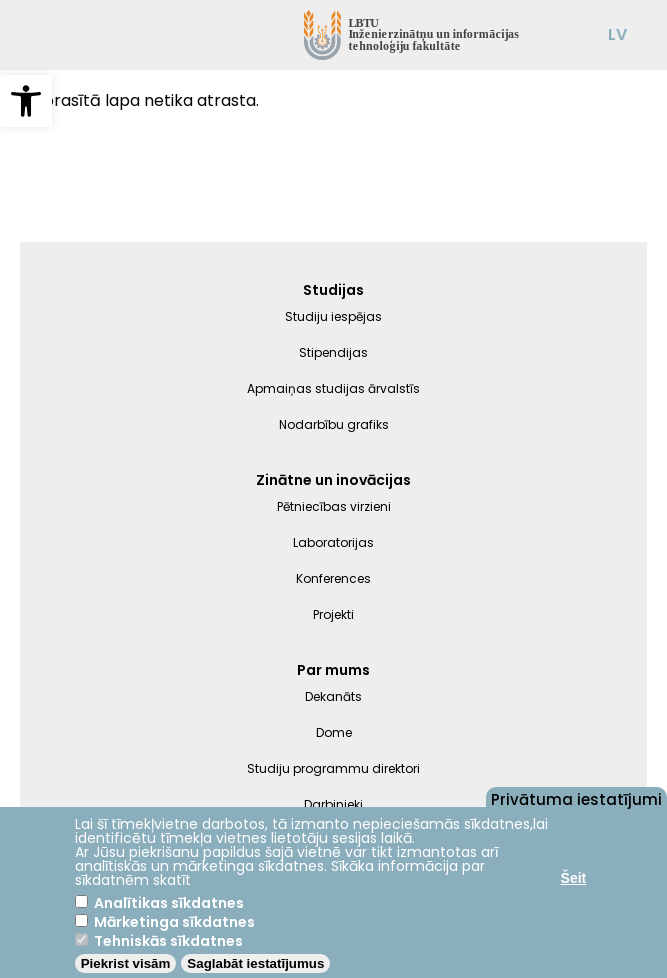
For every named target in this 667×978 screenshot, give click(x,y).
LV (617, 35)
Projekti (333, 614)
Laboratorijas (333, 542)
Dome (334, 732)
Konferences (333, 578)
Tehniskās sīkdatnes (168, 941)
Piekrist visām (126, 963)
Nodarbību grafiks (334, 424)
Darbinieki (333, 804)
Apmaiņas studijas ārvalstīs (333, 388)
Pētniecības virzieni (334, 506)
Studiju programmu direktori (333, 768)
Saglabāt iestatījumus (255, 963)
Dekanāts (333, 696)
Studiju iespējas (333, 316)
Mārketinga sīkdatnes (174, 922)
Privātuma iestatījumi (576, 798)
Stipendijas (333, 352)
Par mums (333, 670)
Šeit (574, 878)
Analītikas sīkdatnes (169, 903)
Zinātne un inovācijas (333, 480)
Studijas (333, 290)
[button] (26, 101)
